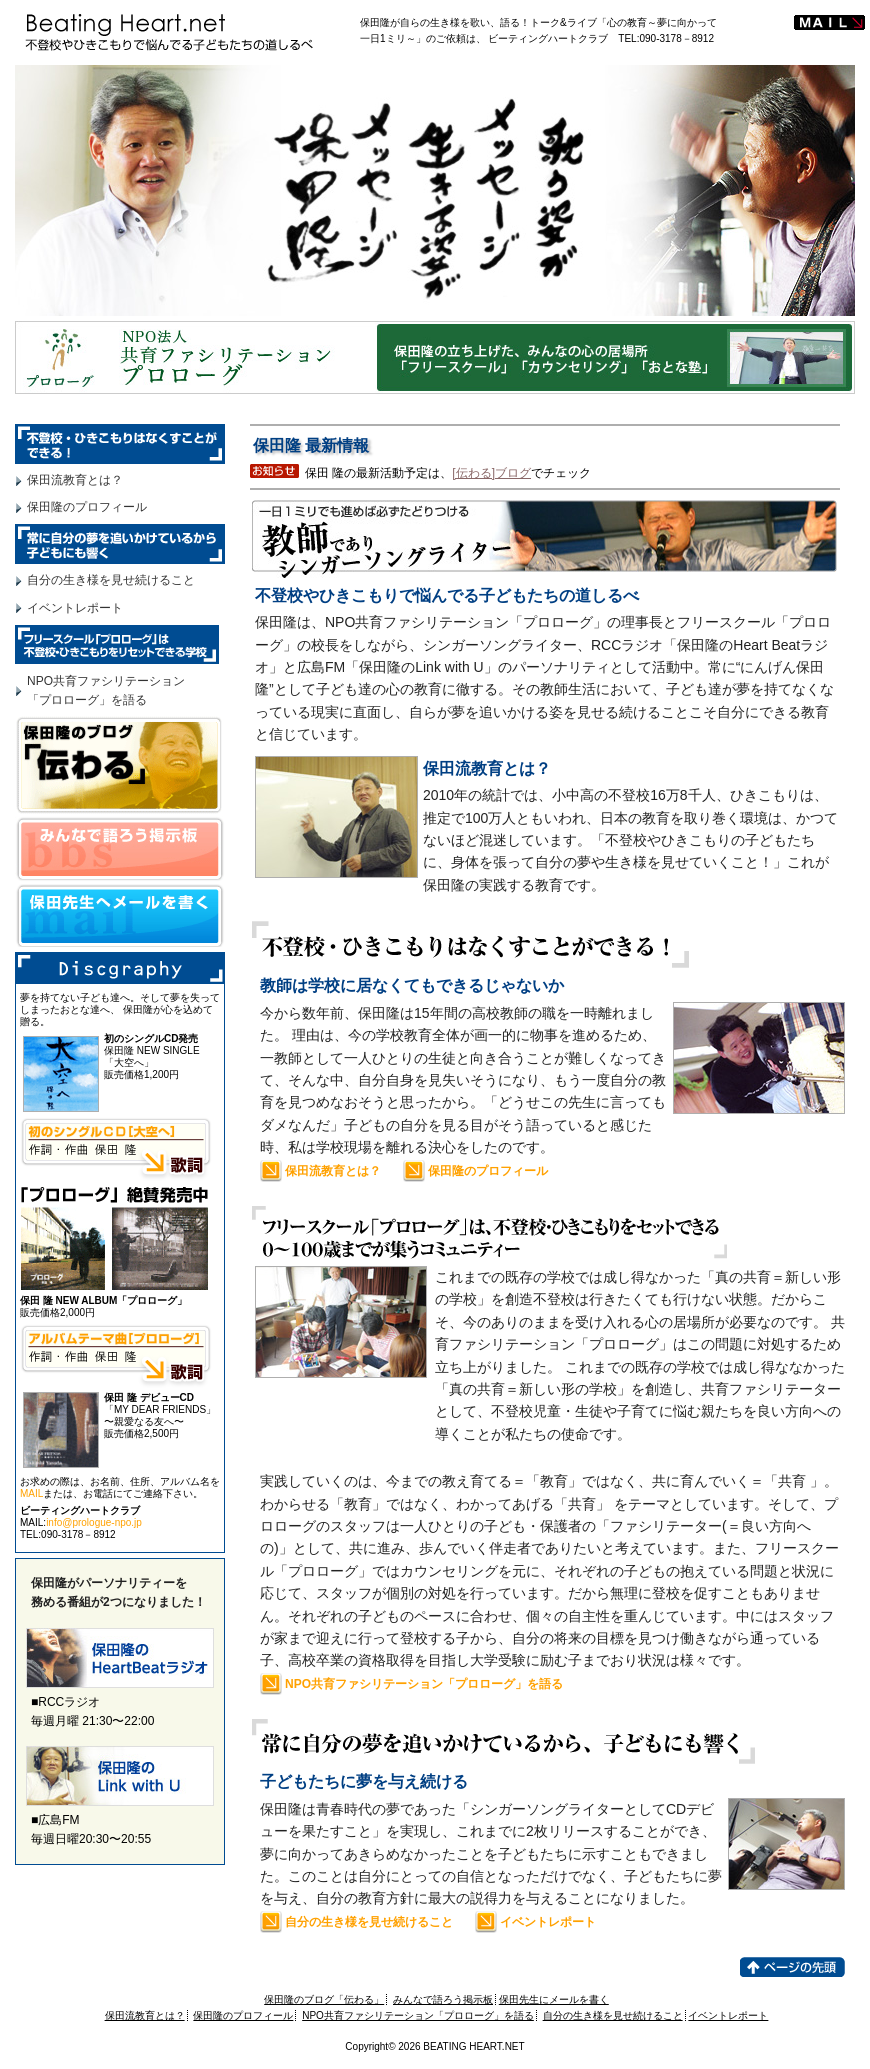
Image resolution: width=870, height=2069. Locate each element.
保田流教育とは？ (333, 1171)
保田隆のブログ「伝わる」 (324, 1999)
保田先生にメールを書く (554, 1999)
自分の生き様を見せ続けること (369, 1922)
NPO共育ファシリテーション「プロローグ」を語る (424, 1684)
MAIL (31, 1493)
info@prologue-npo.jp (94, 1522)
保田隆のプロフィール (488, 1171)
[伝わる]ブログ (491, 473)
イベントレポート (548, 1922)
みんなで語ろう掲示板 (443, 1999)
